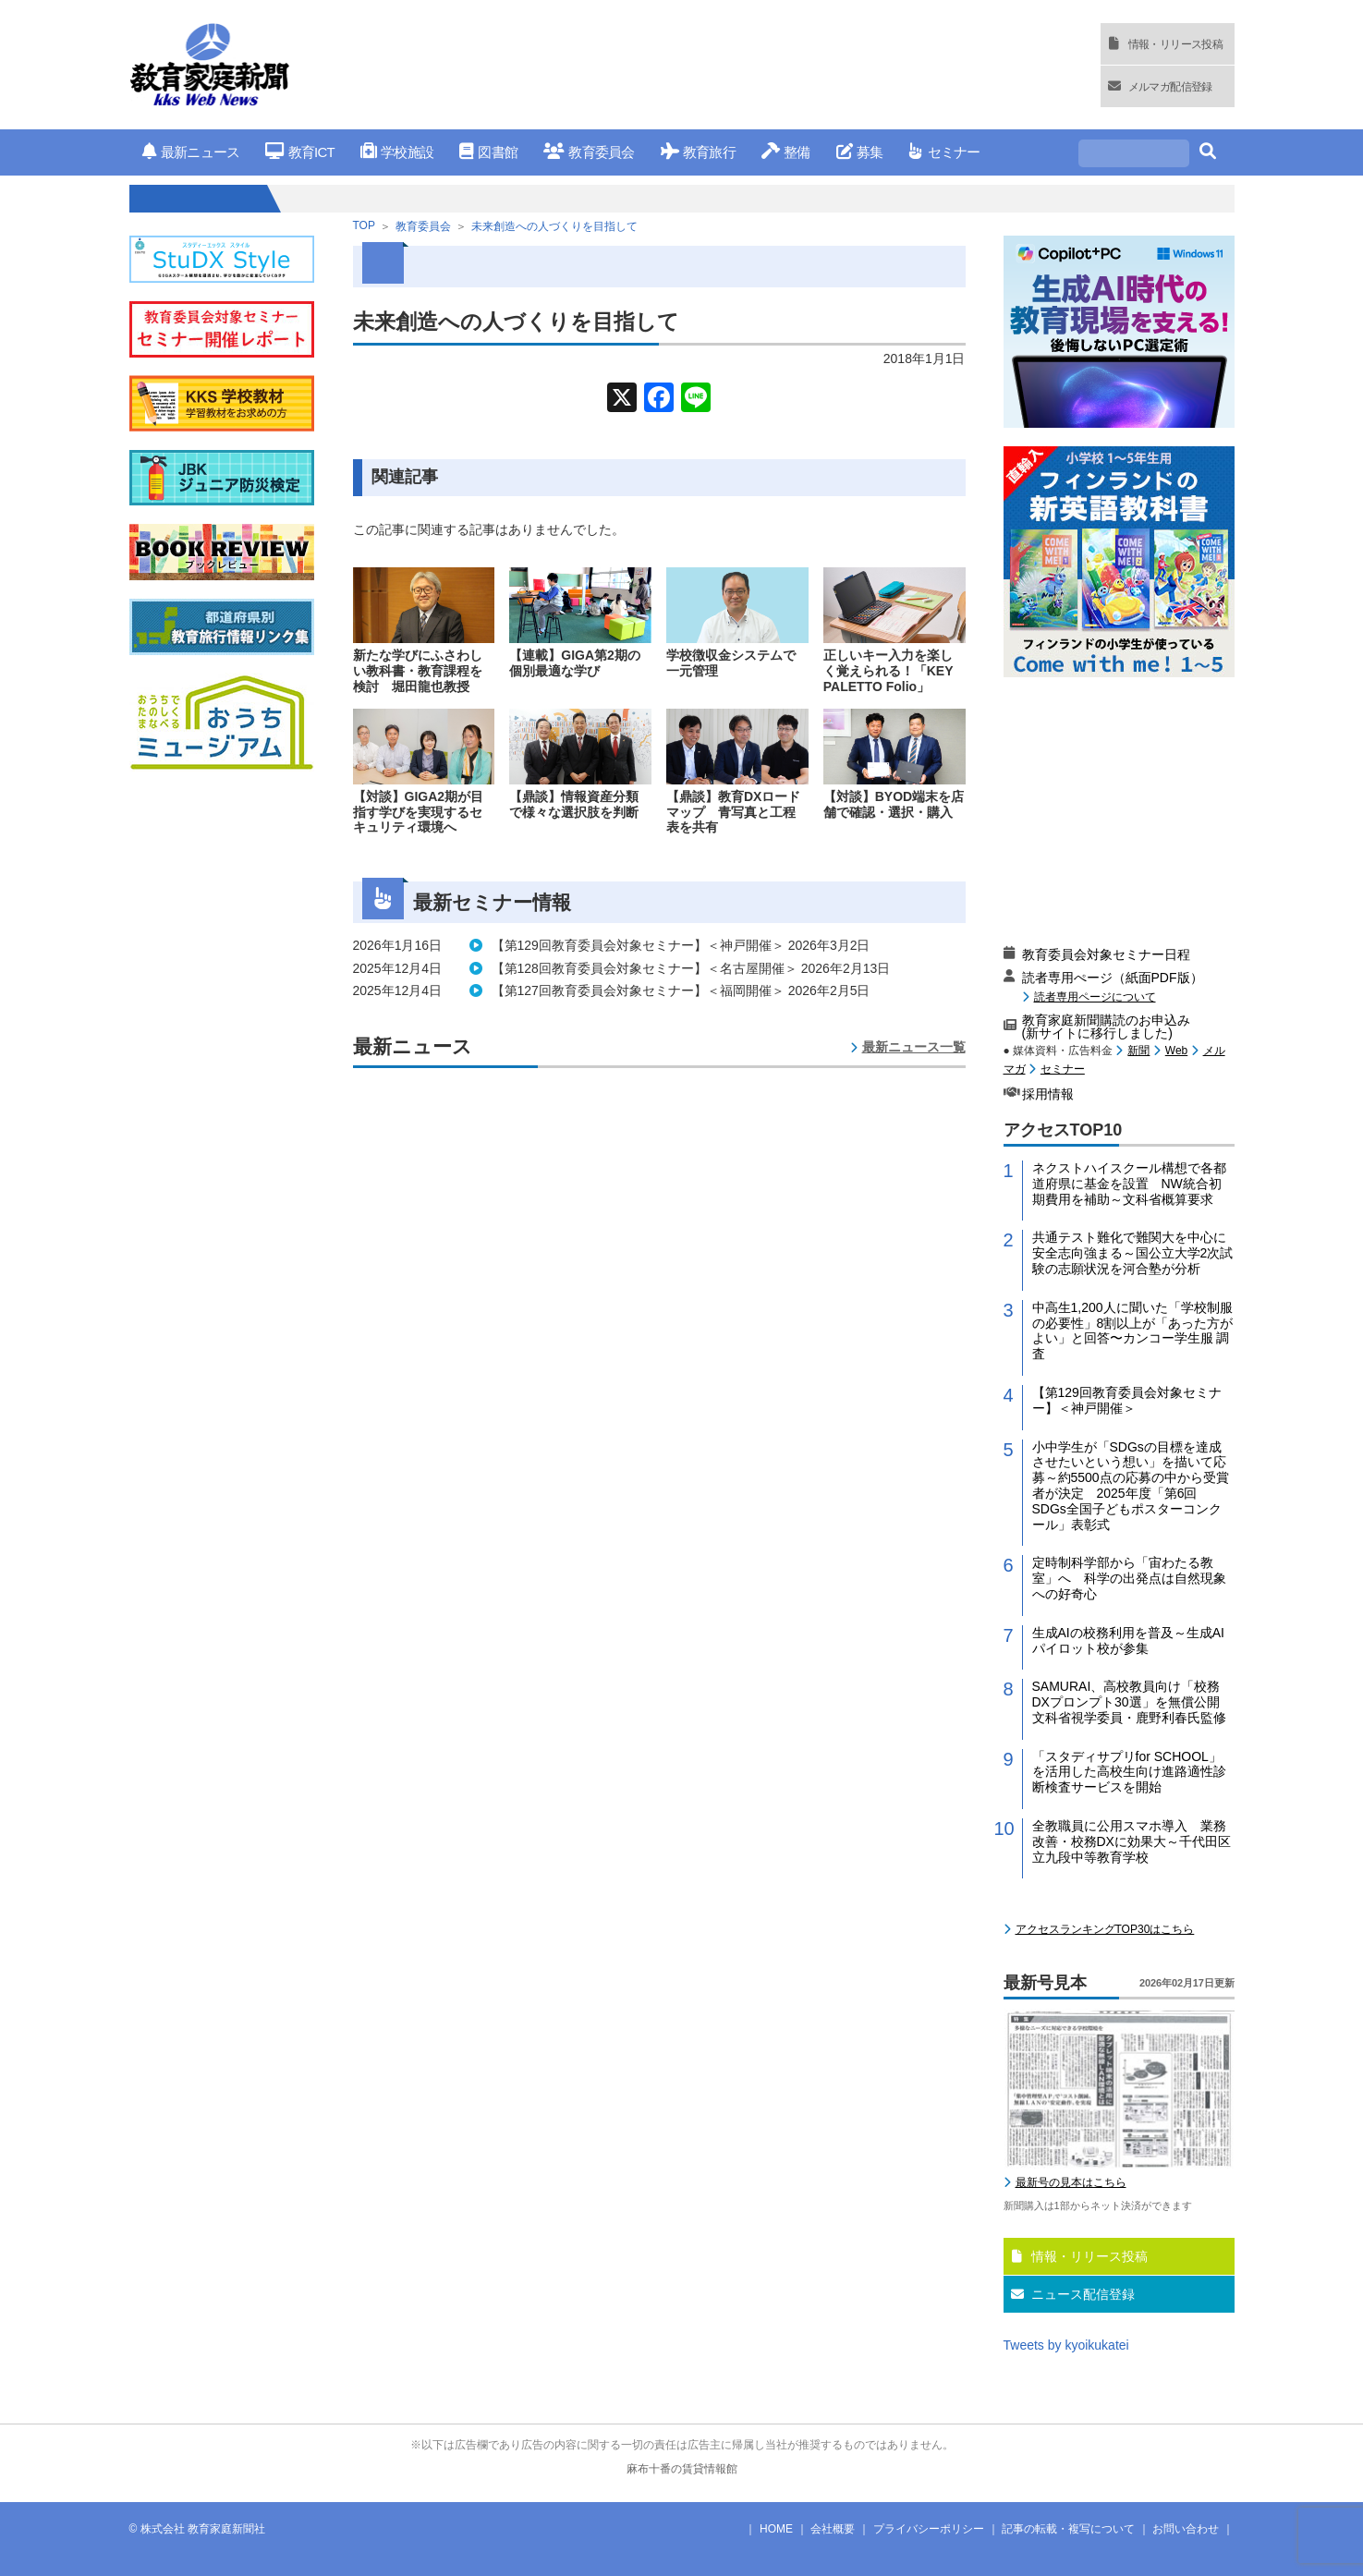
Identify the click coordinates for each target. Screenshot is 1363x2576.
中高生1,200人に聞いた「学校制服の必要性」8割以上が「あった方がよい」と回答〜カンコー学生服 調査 (1133, 1330)
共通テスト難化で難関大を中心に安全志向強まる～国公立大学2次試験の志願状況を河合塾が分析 (1133, 1253)
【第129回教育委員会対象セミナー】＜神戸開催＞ (1127, 1400)
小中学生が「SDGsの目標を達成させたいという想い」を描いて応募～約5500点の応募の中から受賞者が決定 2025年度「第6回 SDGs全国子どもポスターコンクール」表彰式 (1130, 1486)
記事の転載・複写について (1068, 2528)
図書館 (488, 152)
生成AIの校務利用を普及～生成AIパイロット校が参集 (1128, 1640)
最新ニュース (191, 152)
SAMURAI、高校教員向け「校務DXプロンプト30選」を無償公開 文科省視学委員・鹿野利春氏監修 (1132, 1702)
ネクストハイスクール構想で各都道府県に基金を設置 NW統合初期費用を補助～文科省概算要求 (1129, 1183)
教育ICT (300, 152)
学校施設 (396, 152)
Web (1176, 1050)
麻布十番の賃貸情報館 (682, 2468)
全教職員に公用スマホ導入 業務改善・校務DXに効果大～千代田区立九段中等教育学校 (1131, 1841)
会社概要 (832, 2528)
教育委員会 (589, 152)
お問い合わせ (1185, 2528)
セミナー (944, 152)
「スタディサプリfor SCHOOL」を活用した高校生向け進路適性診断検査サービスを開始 (1129, 1772)
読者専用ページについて (1095, 996)
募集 (859, 152)
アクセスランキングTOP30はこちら (1105, 1929)
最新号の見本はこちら (1071, 2182)
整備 (785, 152)
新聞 (1138, 1050)
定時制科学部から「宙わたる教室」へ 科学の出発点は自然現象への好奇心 (1129, 1578)
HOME (776, 2528)
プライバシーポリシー (928, 2528)
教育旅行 (698, 152)
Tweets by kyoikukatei (1066, 2345)
